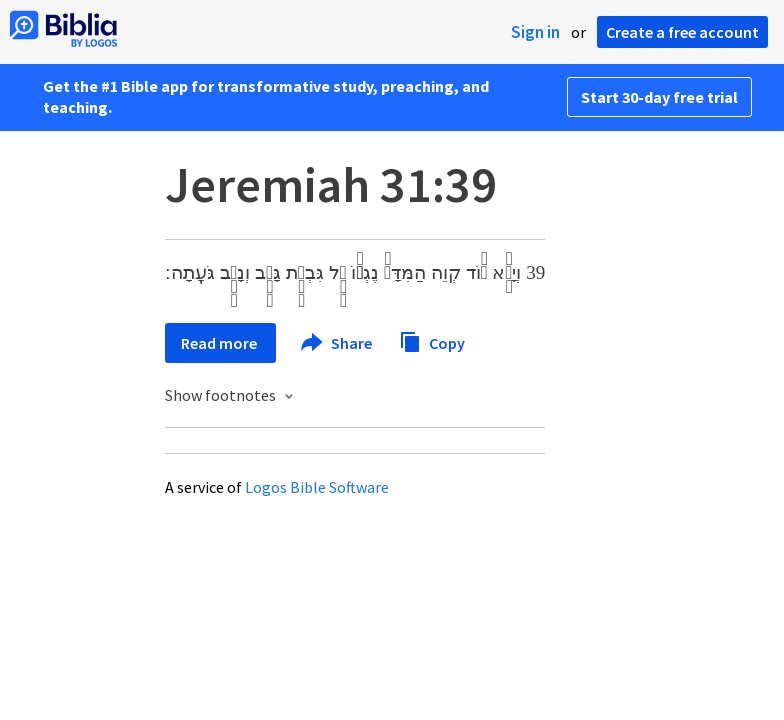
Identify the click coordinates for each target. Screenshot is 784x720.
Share (337, 343)
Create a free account (682, 32)
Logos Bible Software (317, 487)
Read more (220, 343)
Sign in (535, 32)
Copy (432, 340)
